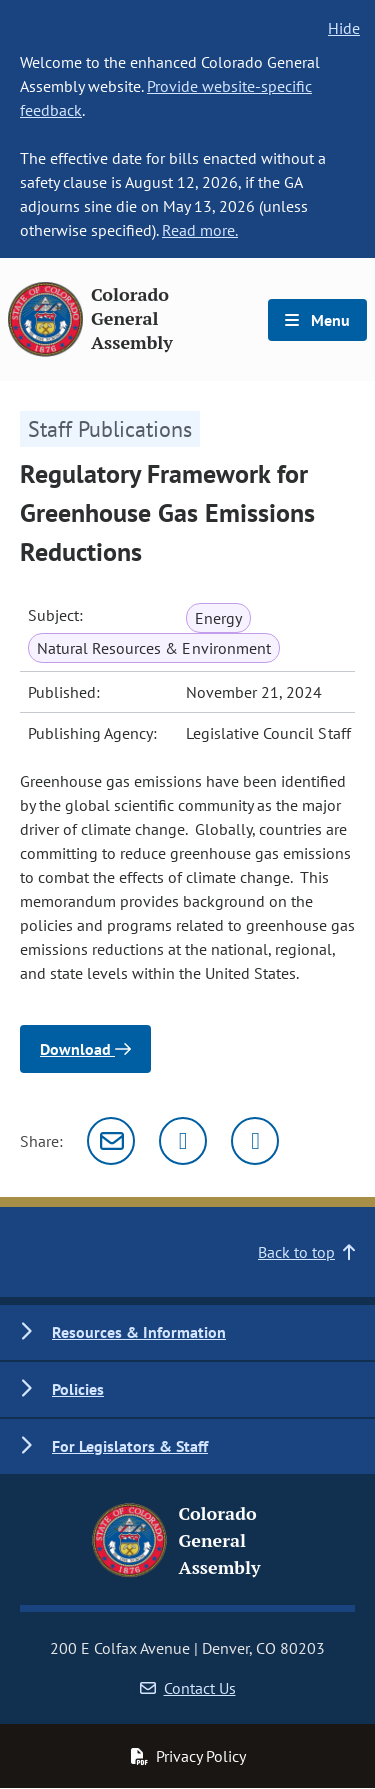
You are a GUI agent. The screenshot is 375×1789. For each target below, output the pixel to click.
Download (85, 1049)
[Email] (111, 1141)
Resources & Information (139, 1332)
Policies (78, 1389)
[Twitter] (183, 1141)
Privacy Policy (188, 1756)
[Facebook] (255, 1141)
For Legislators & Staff (130, 1446)
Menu (317, 320)
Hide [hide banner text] (344, 28)
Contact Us (188, 1688)
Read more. (200, 230)
